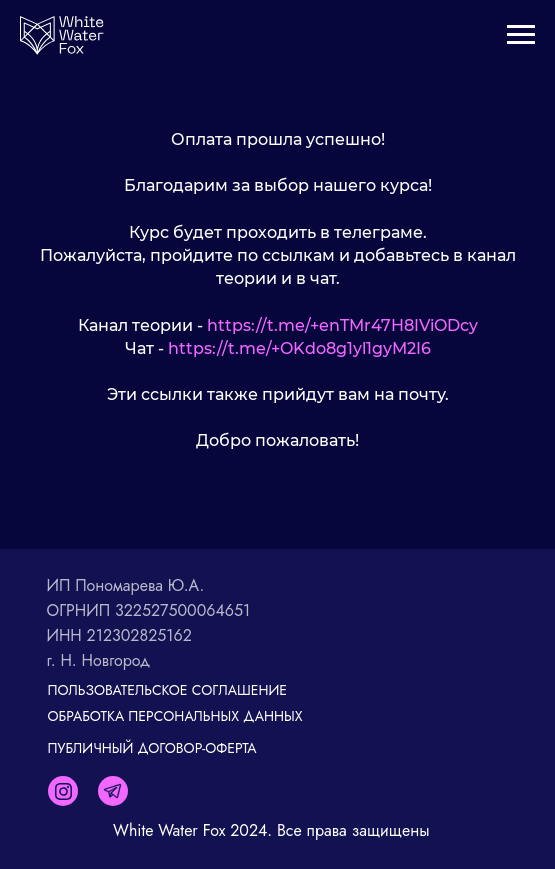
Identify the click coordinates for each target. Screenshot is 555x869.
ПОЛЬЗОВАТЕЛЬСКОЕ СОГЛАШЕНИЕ (167, 690)
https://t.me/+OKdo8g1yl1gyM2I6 (299, 348)
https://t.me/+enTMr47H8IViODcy (342, 325)
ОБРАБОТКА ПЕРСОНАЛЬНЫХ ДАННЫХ (175, 716)
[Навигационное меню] (521, 35)
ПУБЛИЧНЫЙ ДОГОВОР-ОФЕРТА (152, 748)
